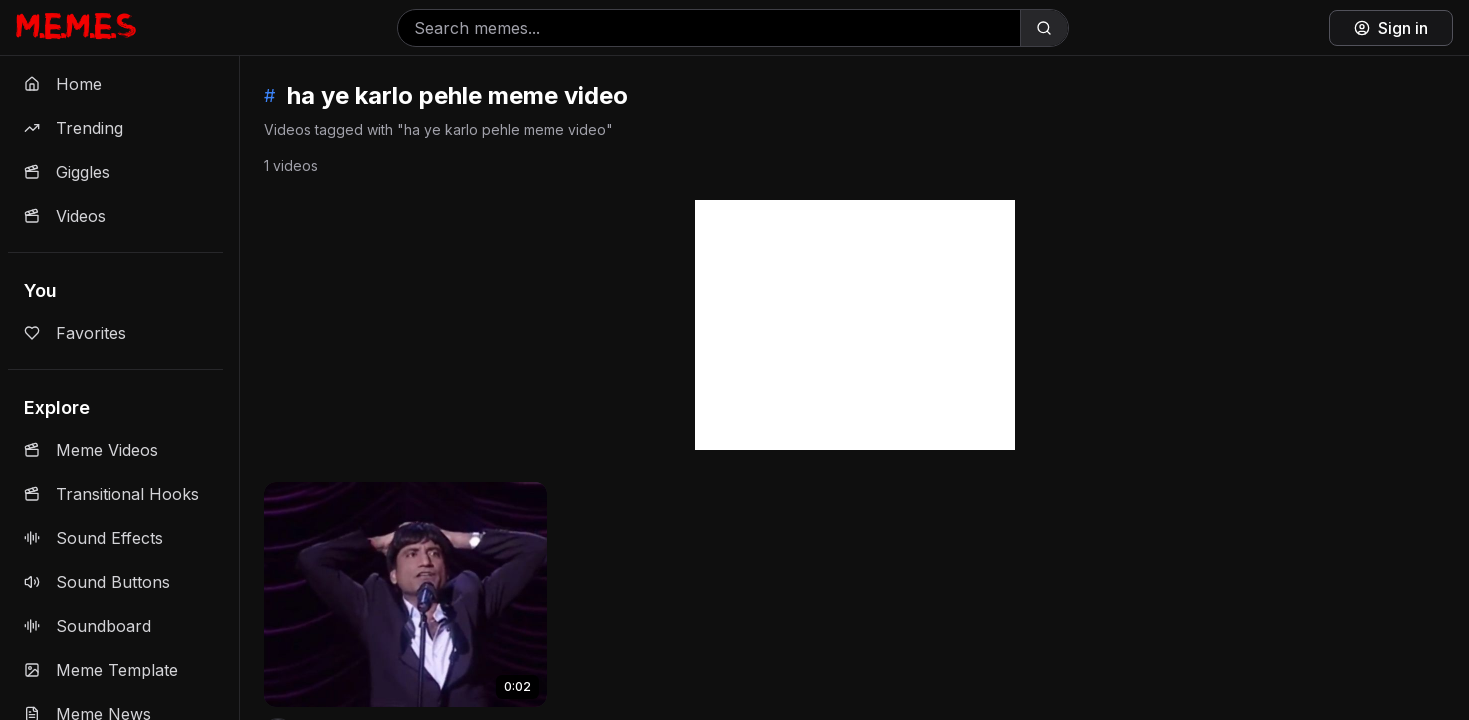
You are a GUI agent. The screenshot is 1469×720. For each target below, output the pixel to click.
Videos (65, 216)
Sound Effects (93, 538)
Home (63, 84)
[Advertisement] (855, 325)
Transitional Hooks (111, 494)
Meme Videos (91, 450)
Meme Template (101, 670)
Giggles (67, 172)
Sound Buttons (97, 582)
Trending (73, 128)
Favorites (75, 333)
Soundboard (87, 626)
